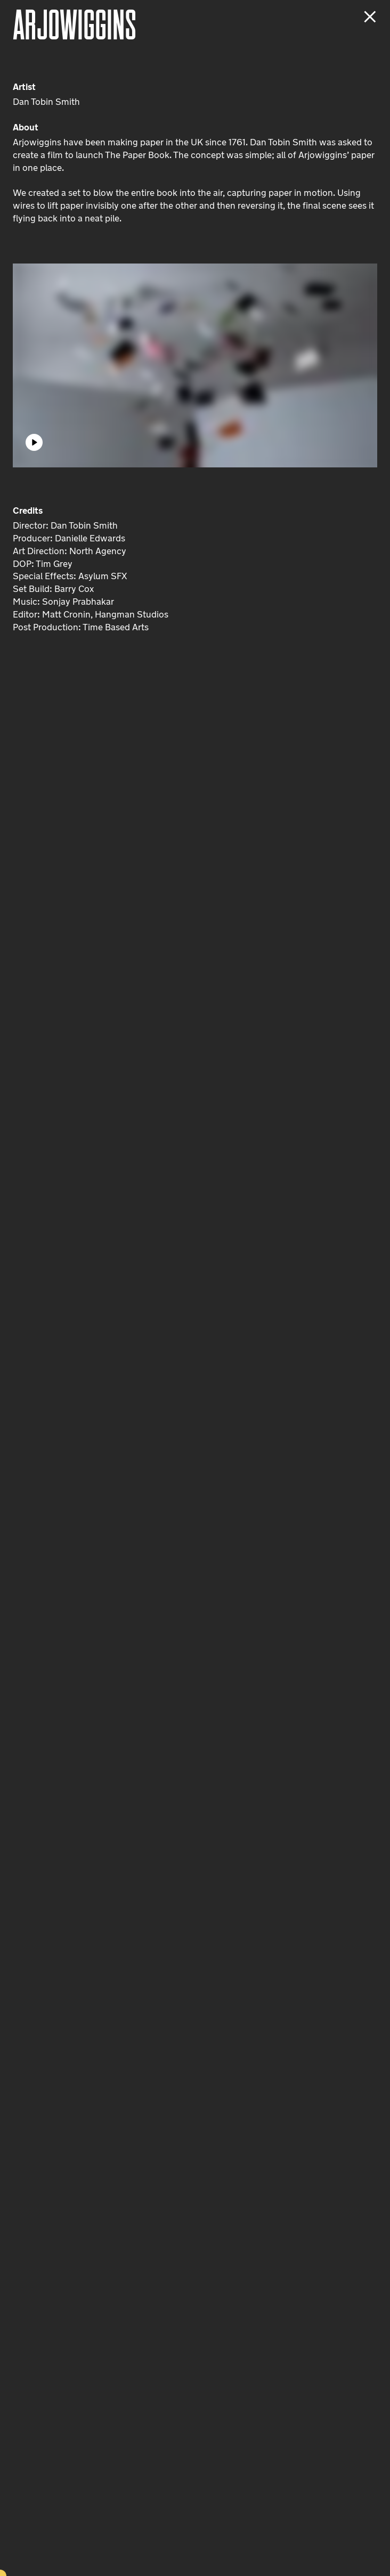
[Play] (34, 442)
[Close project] (369, 16)
